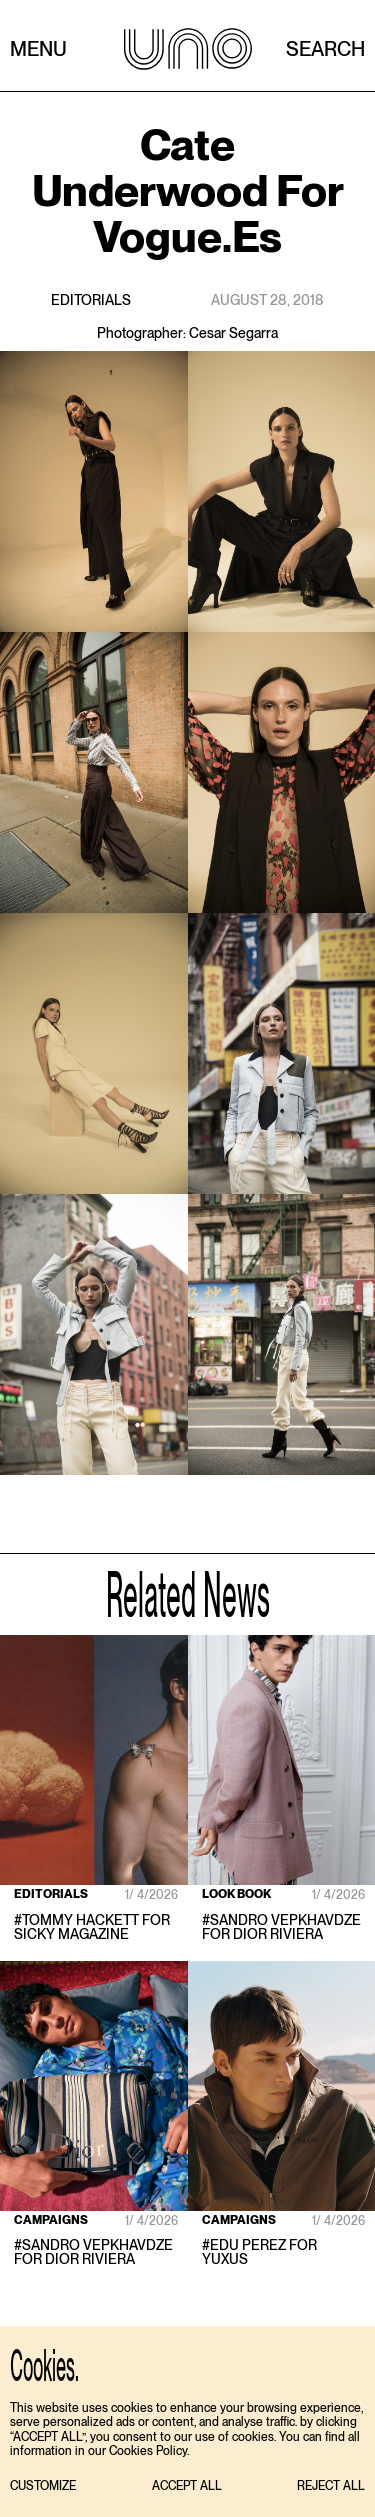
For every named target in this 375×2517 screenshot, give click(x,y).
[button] (43, 2486)
